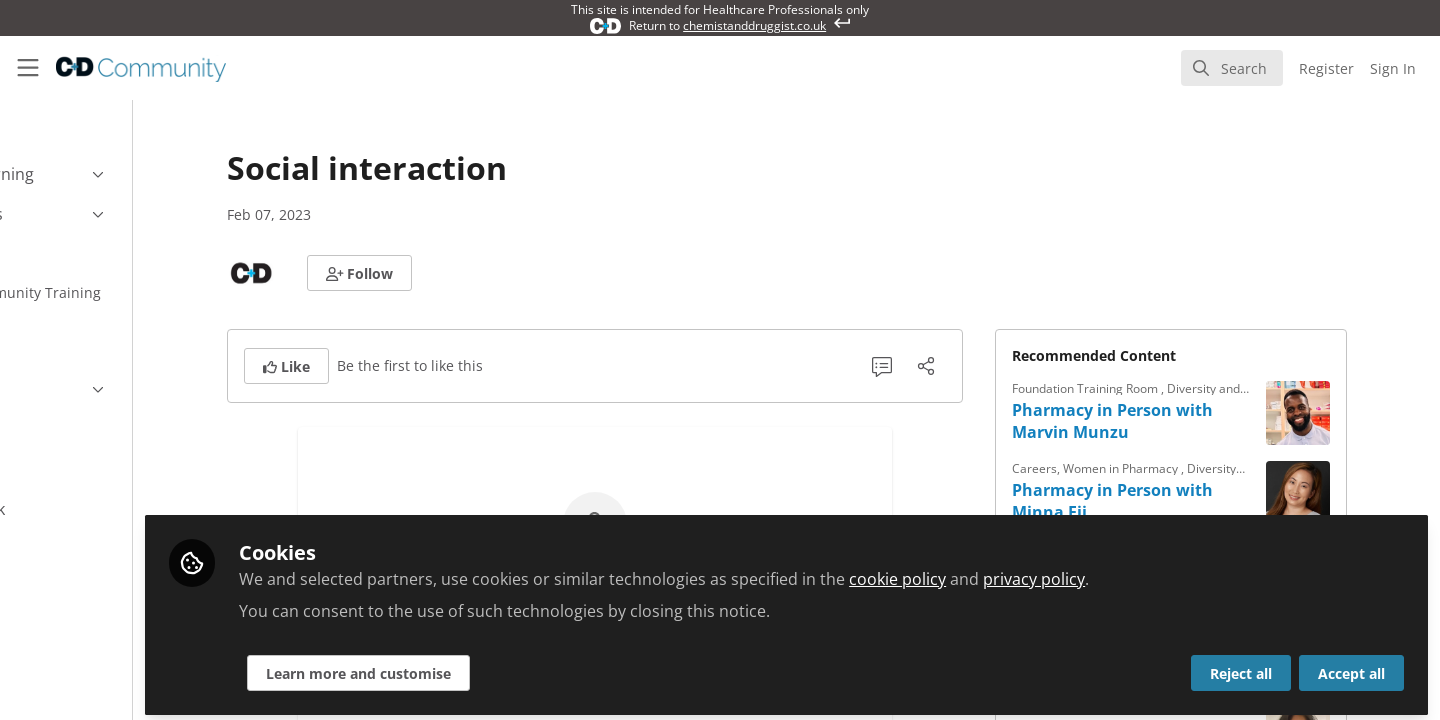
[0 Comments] (943, 366)
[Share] (987, 366)
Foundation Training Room (1147, 388)
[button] (421, 273)
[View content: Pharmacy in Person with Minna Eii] (1359, 493)
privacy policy (1157, 572)
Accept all (1351, 666)
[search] (1232, 68)
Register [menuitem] (1326, 68)
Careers (1095, 468)
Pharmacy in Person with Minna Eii (1173, 501)
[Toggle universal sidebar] (28, 68)
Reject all (1241, 666)
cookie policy (1020, 572)
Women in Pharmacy (1183, 468)
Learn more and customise (481, 666)
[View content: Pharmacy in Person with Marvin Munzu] (1359, 413)
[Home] (141, 68)
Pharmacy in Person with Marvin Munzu (1173, 421)
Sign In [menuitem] (1393, 68)
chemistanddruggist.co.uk (754, 25)
